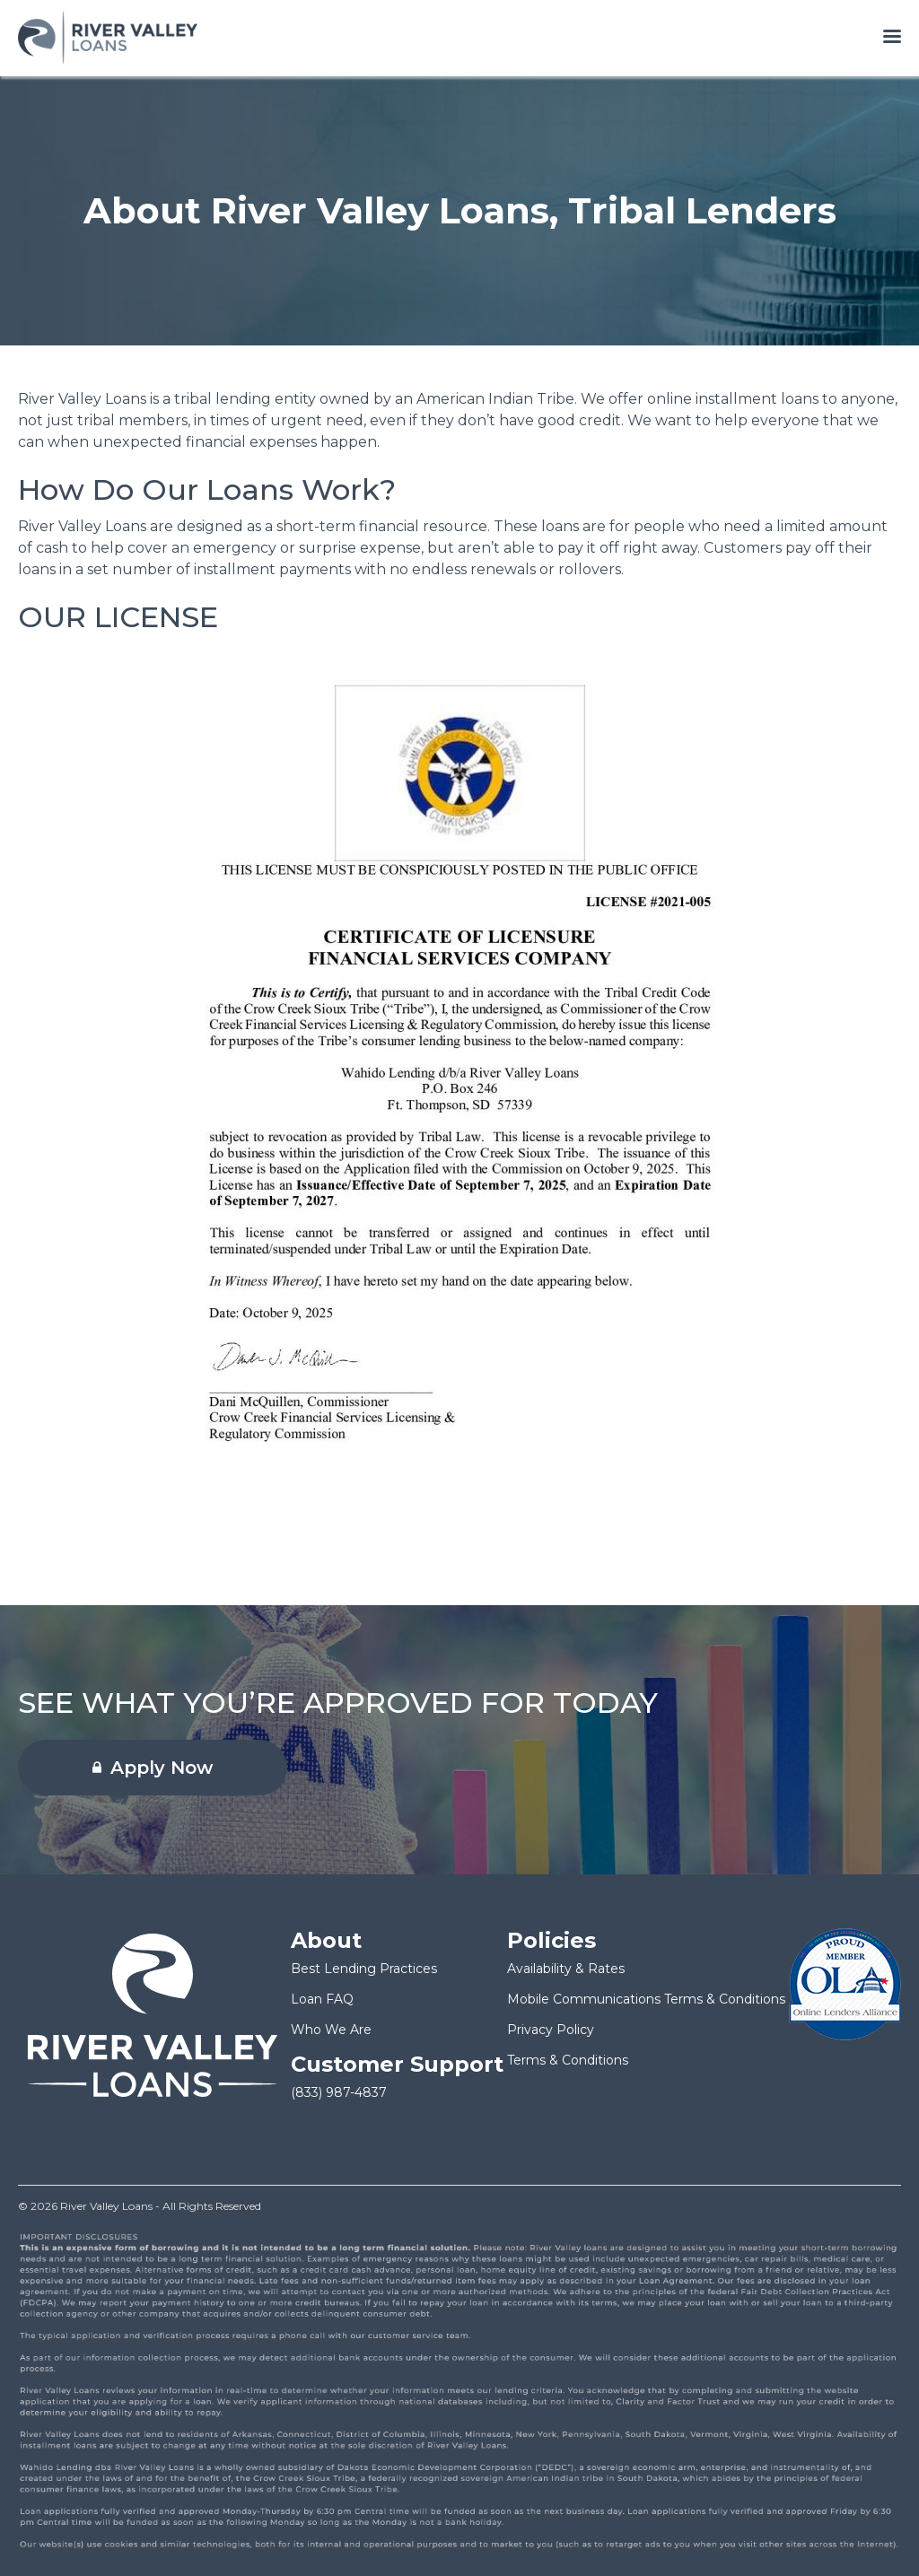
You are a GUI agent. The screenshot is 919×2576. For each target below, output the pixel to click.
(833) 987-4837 (339, 2092)
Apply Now (152, 1767)
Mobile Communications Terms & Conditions (646, 1999)
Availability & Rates (566, 1968)
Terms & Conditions (567, 2060)
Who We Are (331, 2030)
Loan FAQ (322, 1999)
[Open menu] (892, 38)
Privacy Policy (550, 2030)
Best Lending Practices (364, 1968)
